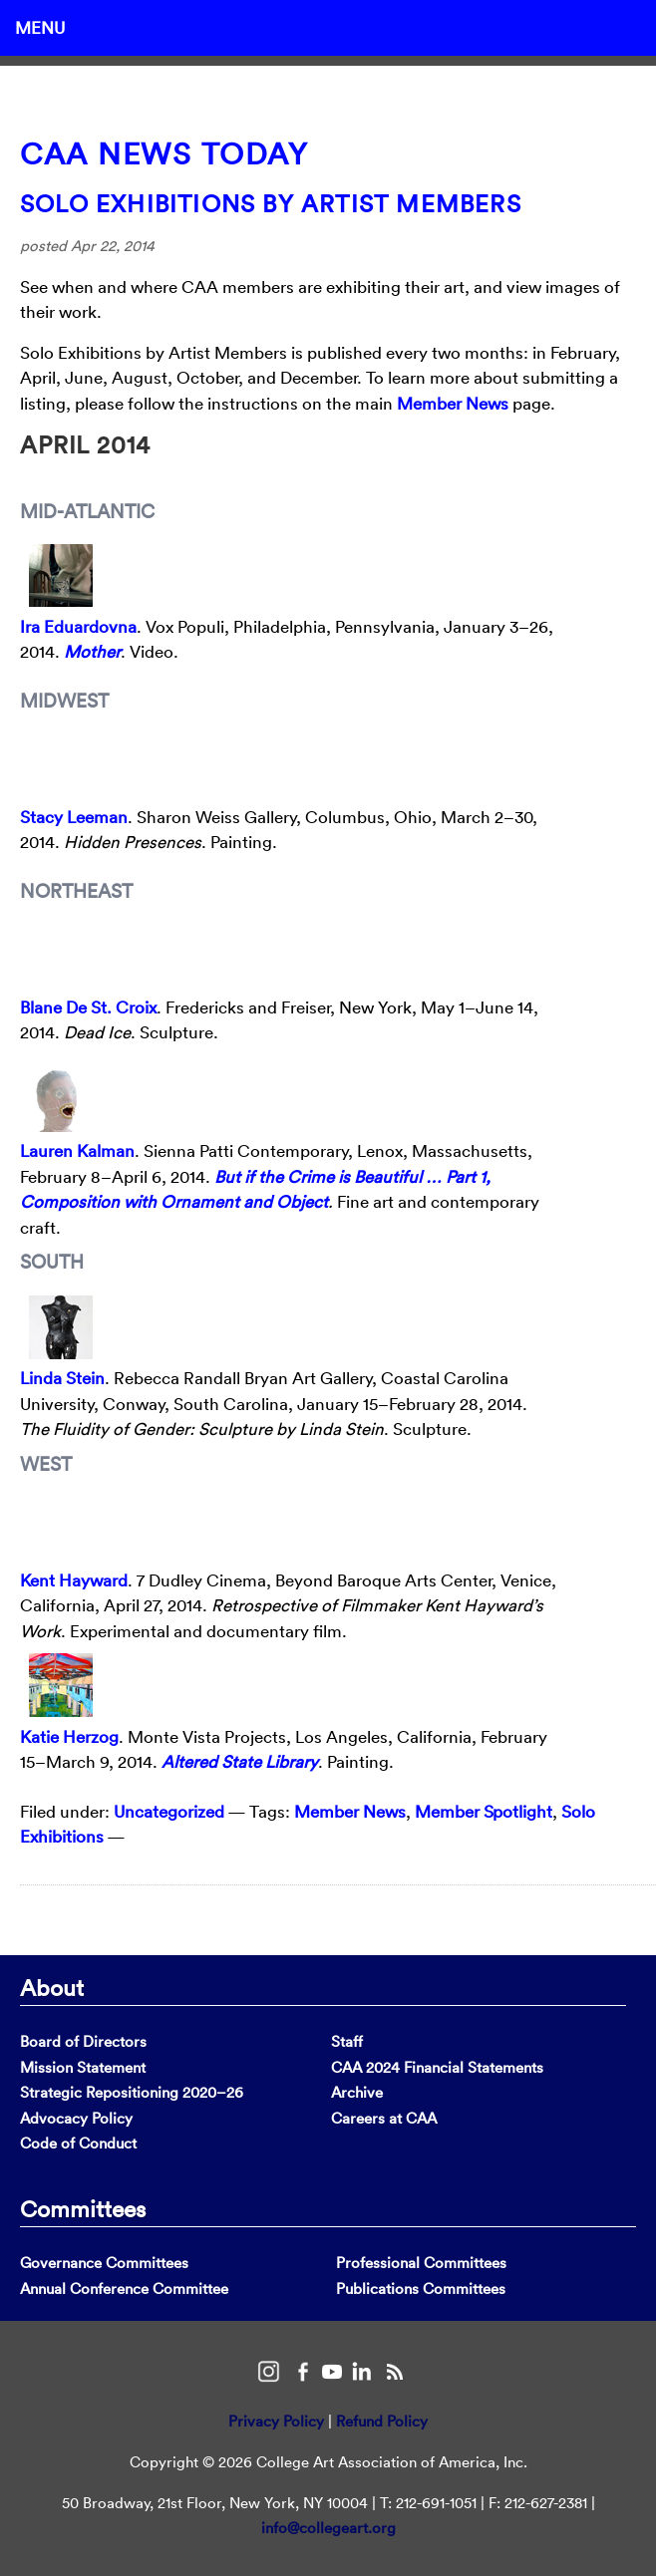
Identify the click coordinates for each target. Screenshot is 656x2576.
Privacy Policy (276, 2421)
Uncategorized (169, 1811)
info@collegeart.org (328, 2527)
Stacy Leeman (74, 816)
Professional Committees (421, 2262)
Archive (357, 2092)
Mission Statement (83, 2067)
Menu (40, 27)
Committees (83, 2208)
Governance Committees (104, 2262)
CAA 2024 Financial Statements (437, 2067)
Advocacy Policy (76, 2118)
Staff (347, 2041)
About (52, 1987)
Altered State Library (240, 1761)
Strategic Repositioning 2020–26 (131, 2092)
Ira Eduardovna (78, 626)
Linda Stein (62, 1377)
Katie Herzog (69, 1736)
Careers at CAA (384, 2118)
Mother (92, 651)
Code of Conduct (78, 2143)
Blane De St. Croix (88, 1007)
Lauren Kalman (77, 1150)
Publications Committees (420, 2288)
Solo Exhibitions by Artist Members (270, 203)
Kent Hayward (74, 1580)
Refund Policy (382, 2421)
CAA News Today (164, 154)
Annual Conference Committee (124, 2288)
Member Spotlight (483, 1811)
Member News (452, 403)
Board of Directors (83, 2041)
